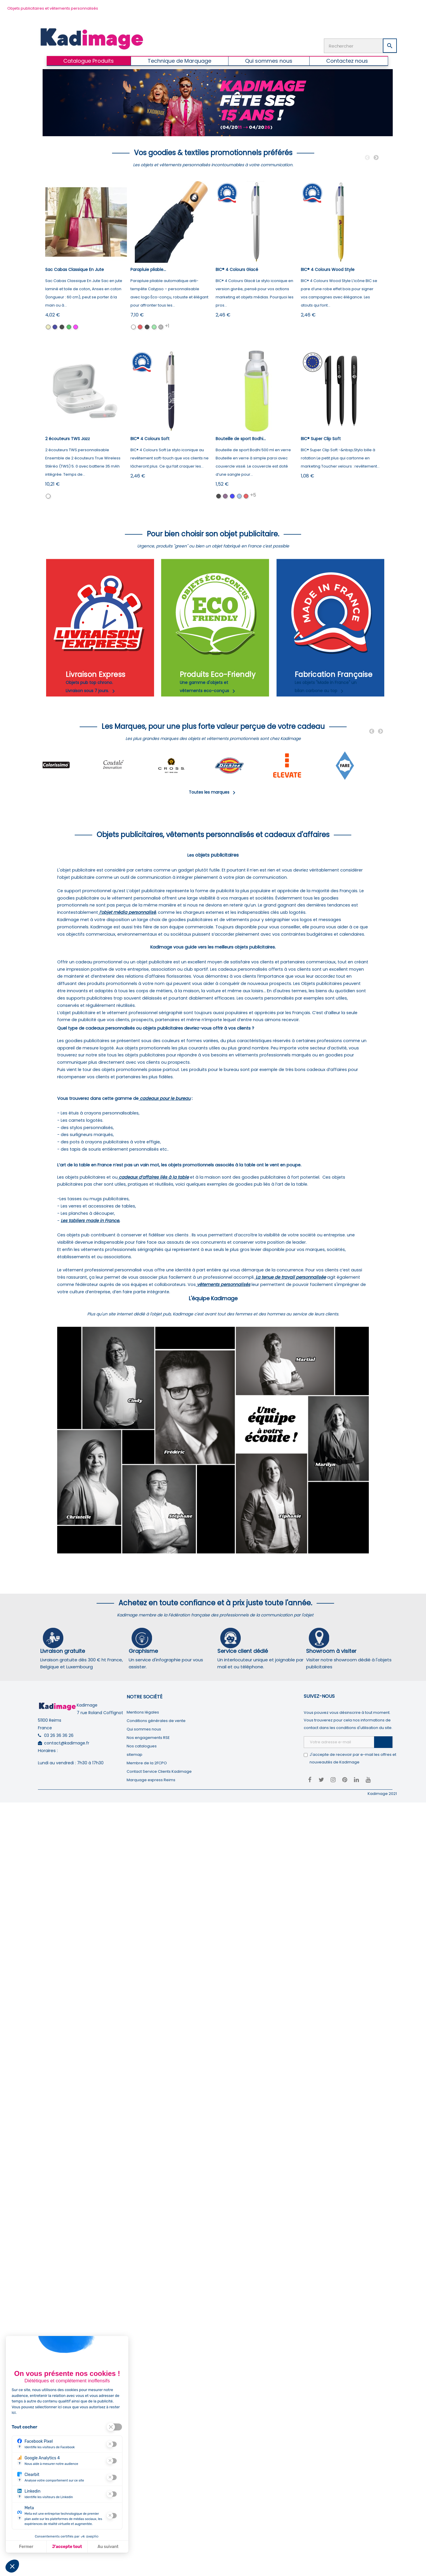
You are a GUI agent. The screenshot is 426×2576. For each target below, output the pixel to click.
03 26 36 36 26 (59, 1735)
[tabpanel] (71, 765)
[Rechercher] (360, 45)
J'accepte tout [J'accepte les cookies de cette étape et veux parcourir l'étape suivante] (67, 2546)
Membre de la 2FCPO (147, 1763)
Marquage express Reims (151, 1780)
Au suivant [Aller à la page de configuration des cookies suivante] (107, 2546)
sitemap (134, 1754)
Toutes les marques (213, 792)
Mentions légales (143, 1712)
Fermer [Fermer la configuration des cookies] (26, 2546)
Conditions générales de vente (156, 1720)
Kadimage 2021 (382, 1793)
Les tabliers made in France (90, 1221)
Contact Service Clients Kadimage (159, 1771)
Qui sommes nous (144, 1729)
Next (376, 158)
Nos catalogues (142, 1746)
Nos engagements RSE (148, 1737)
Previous (367, 158)
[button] (12, 2566)
